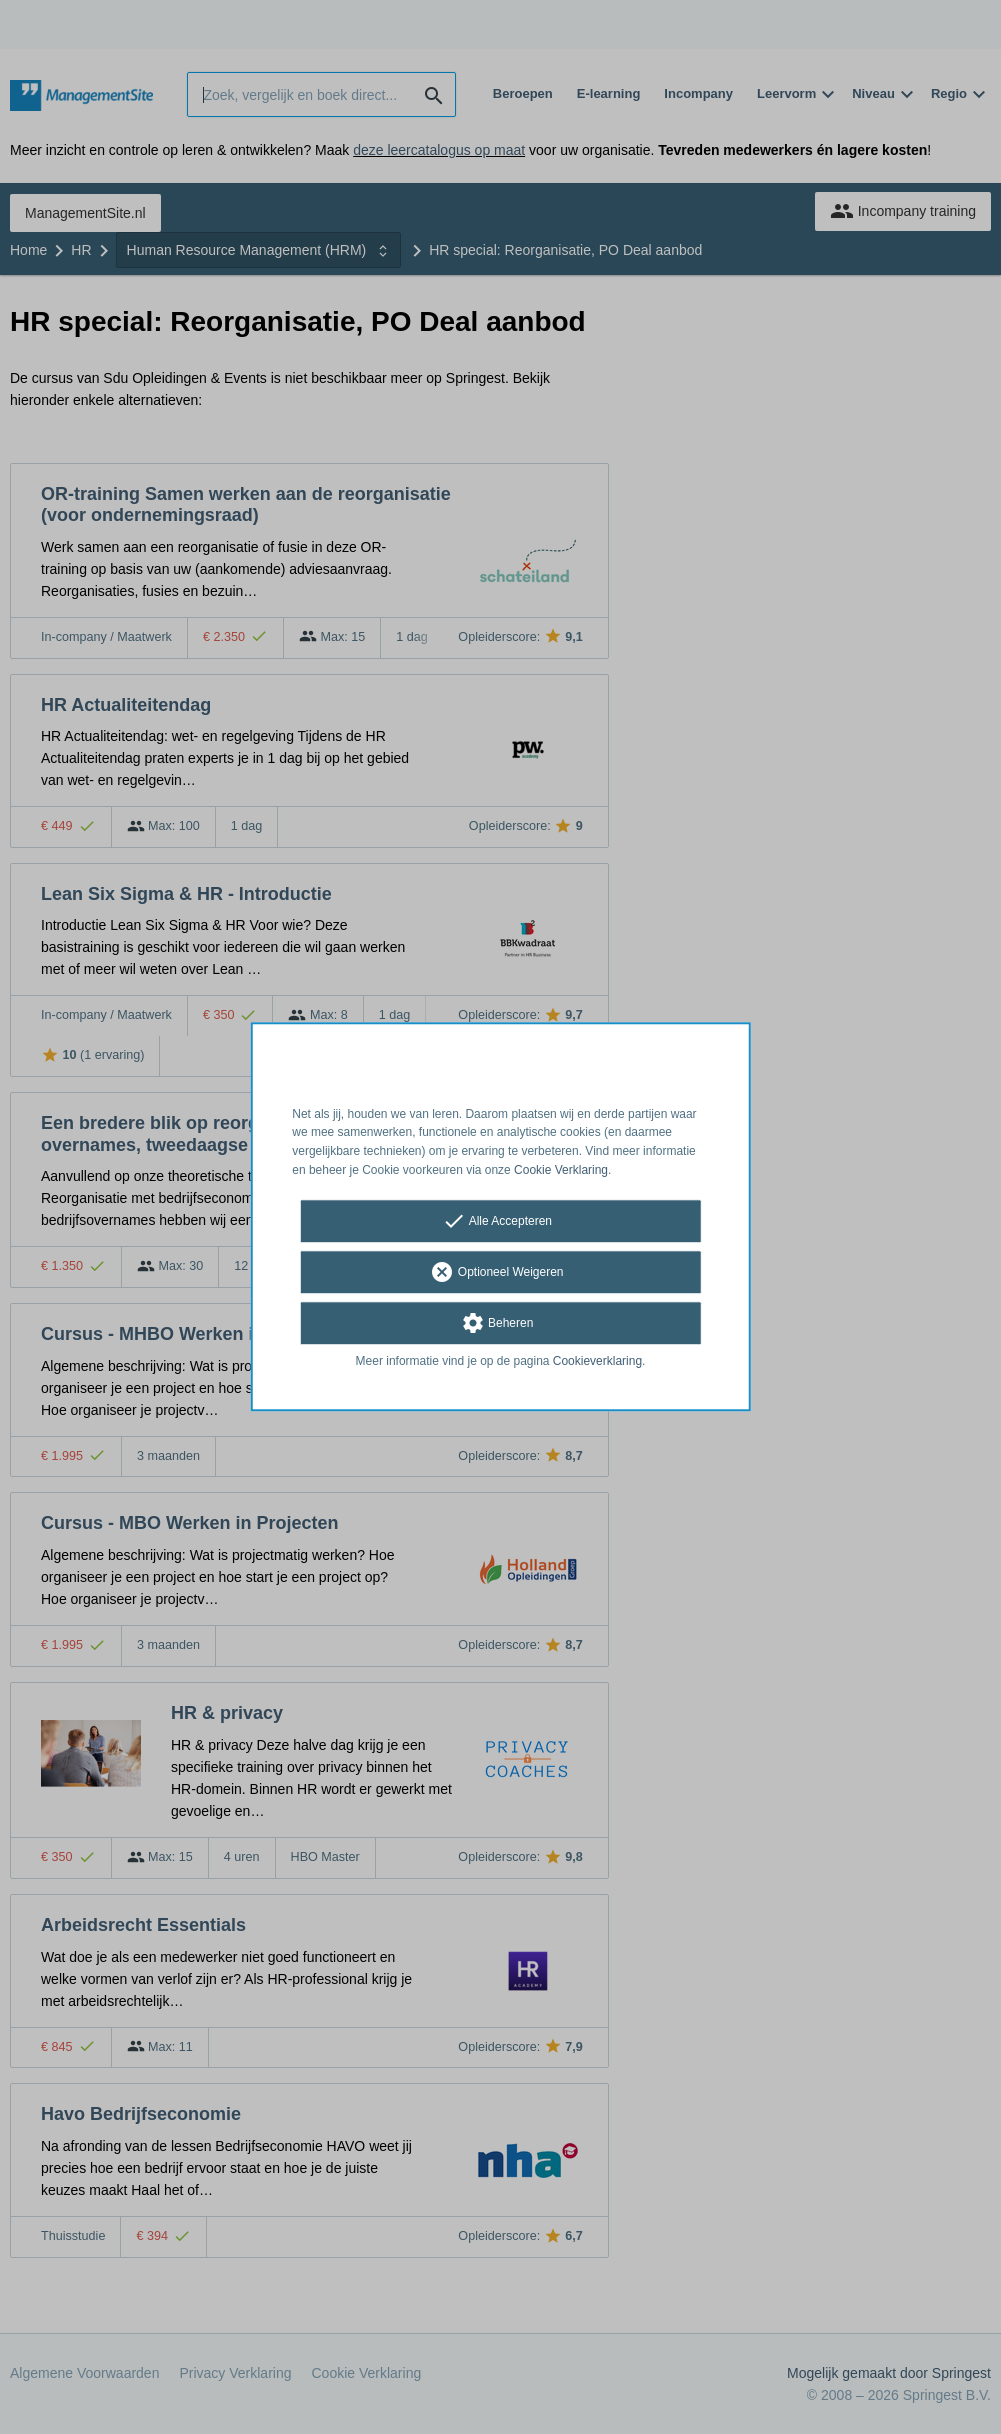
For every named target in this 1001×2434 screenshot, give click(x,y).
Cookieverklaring (597, 1361)
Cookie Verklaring (561, 1170)
